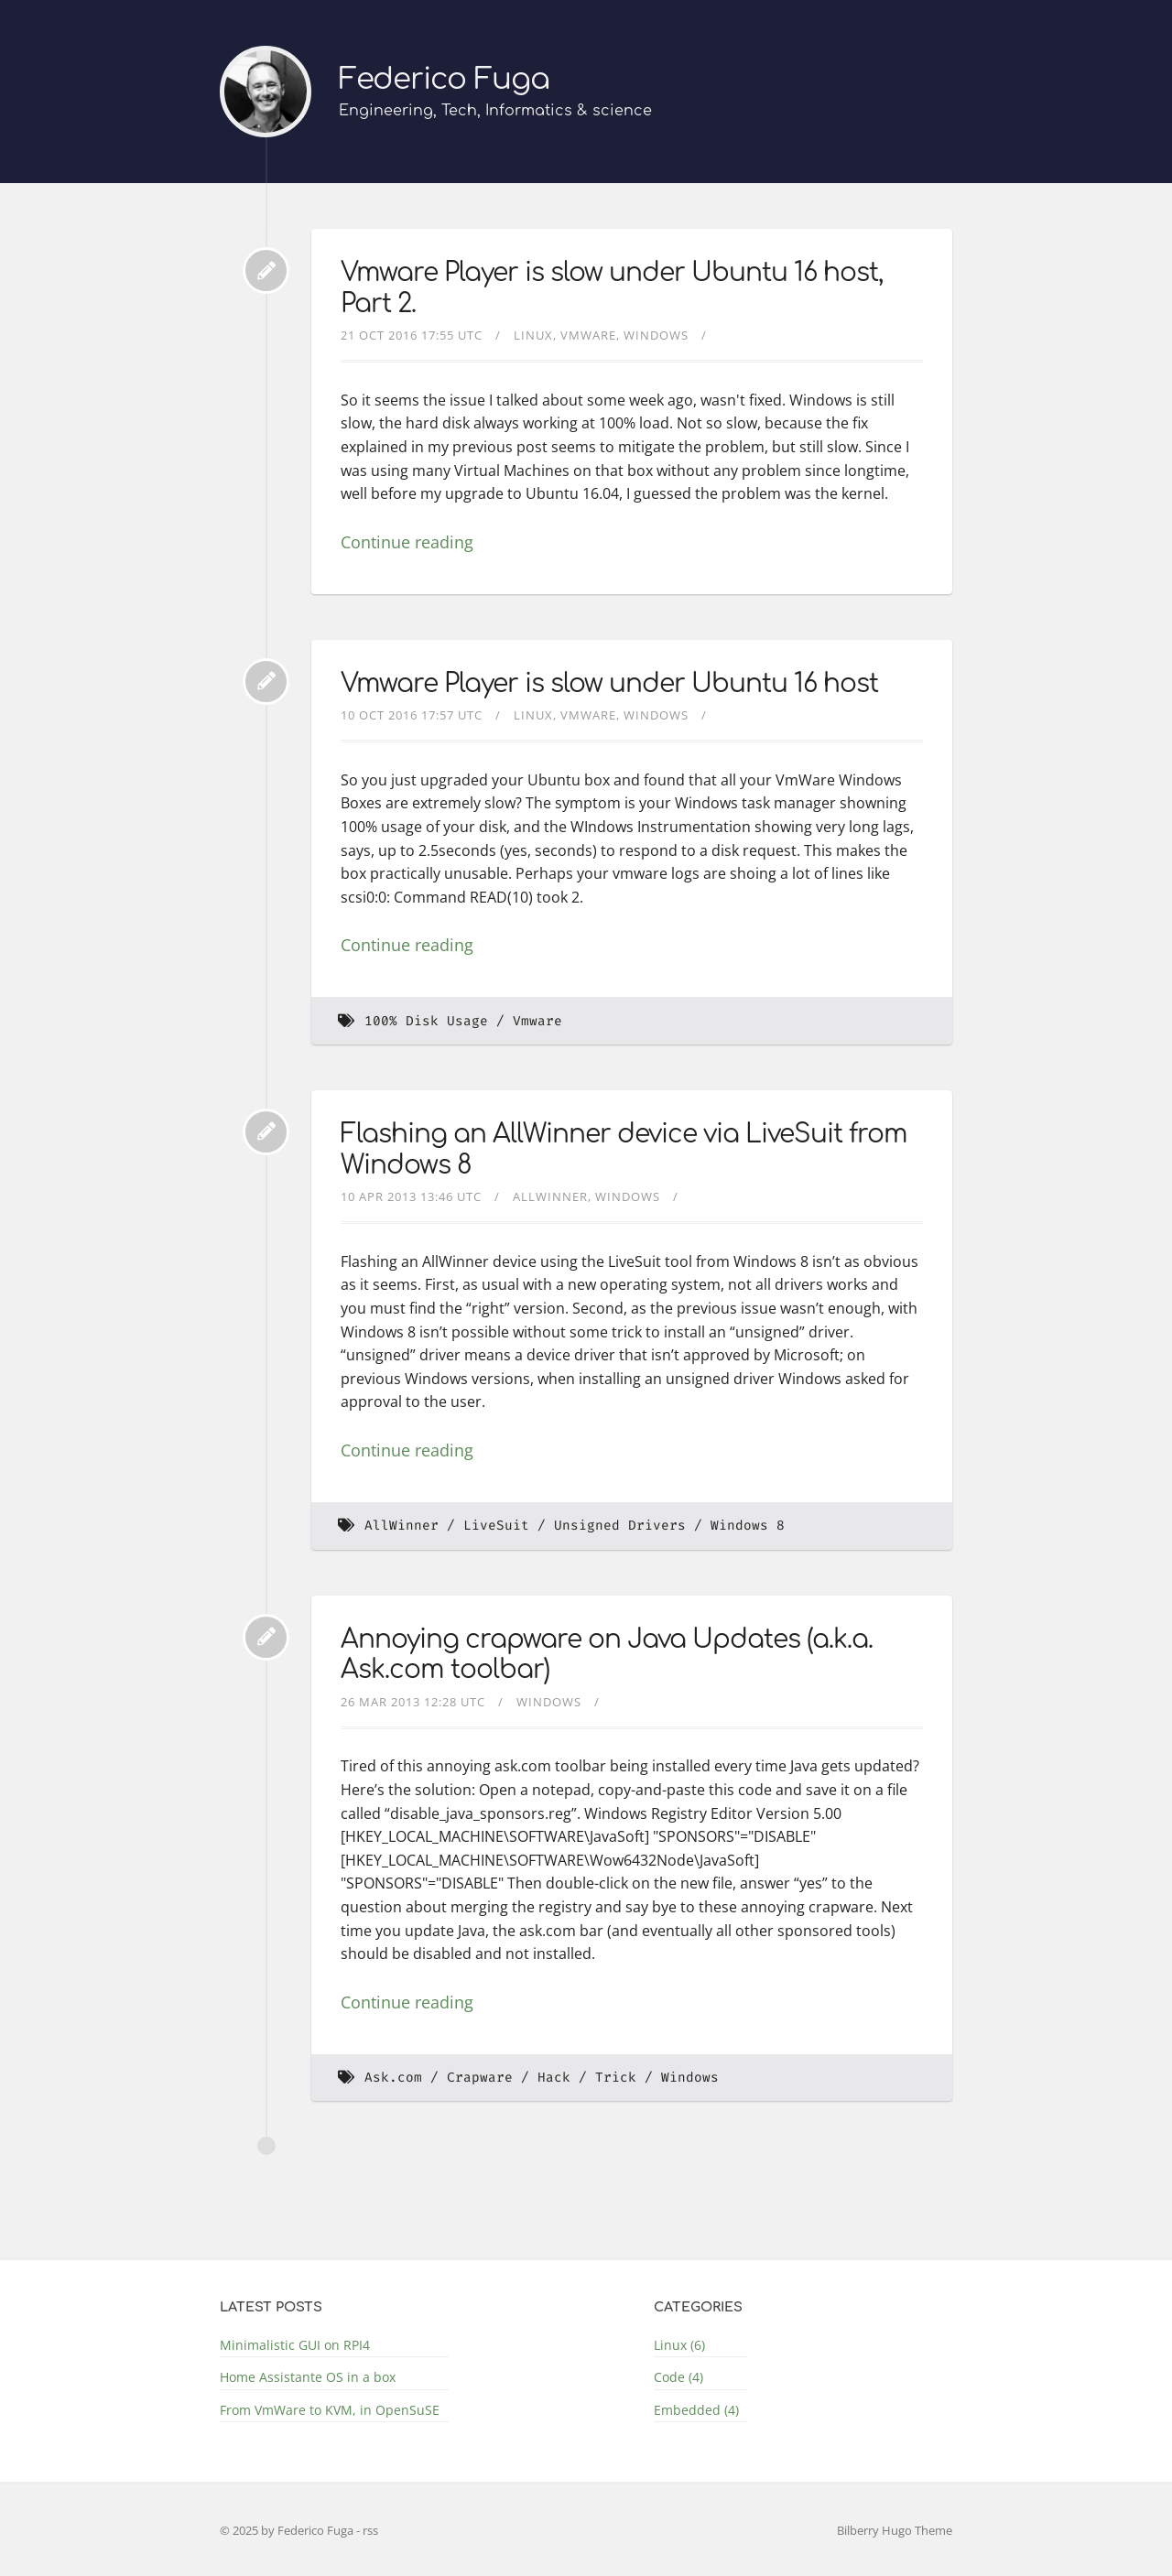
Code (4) (678, 2377)
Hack (553, 2077)
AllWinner (550, 1196)
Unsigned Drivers (620, 1525)
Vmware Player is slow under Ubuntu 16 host (609, 683)
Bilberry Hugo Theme (894, 2530)
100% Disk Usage (426, 1021)
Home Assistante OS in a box (308, 2377)
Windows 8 (748, 1525)
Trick (615, 2077)
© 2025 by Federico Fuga (288, 2530)
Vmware (588, 335)
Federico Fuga (444, 79)
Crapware (480, 2077)
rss (370, 2530)
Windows (656, 335)
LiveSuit (496, 1525)
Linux (533, 335)
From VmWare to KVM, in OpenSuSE (330, 2410)
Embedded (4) (696, 2410)
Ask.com (393, 2077)
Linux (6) (679, 2345)
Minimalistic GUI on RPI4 (295, 2345)
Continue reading (407, 542)
